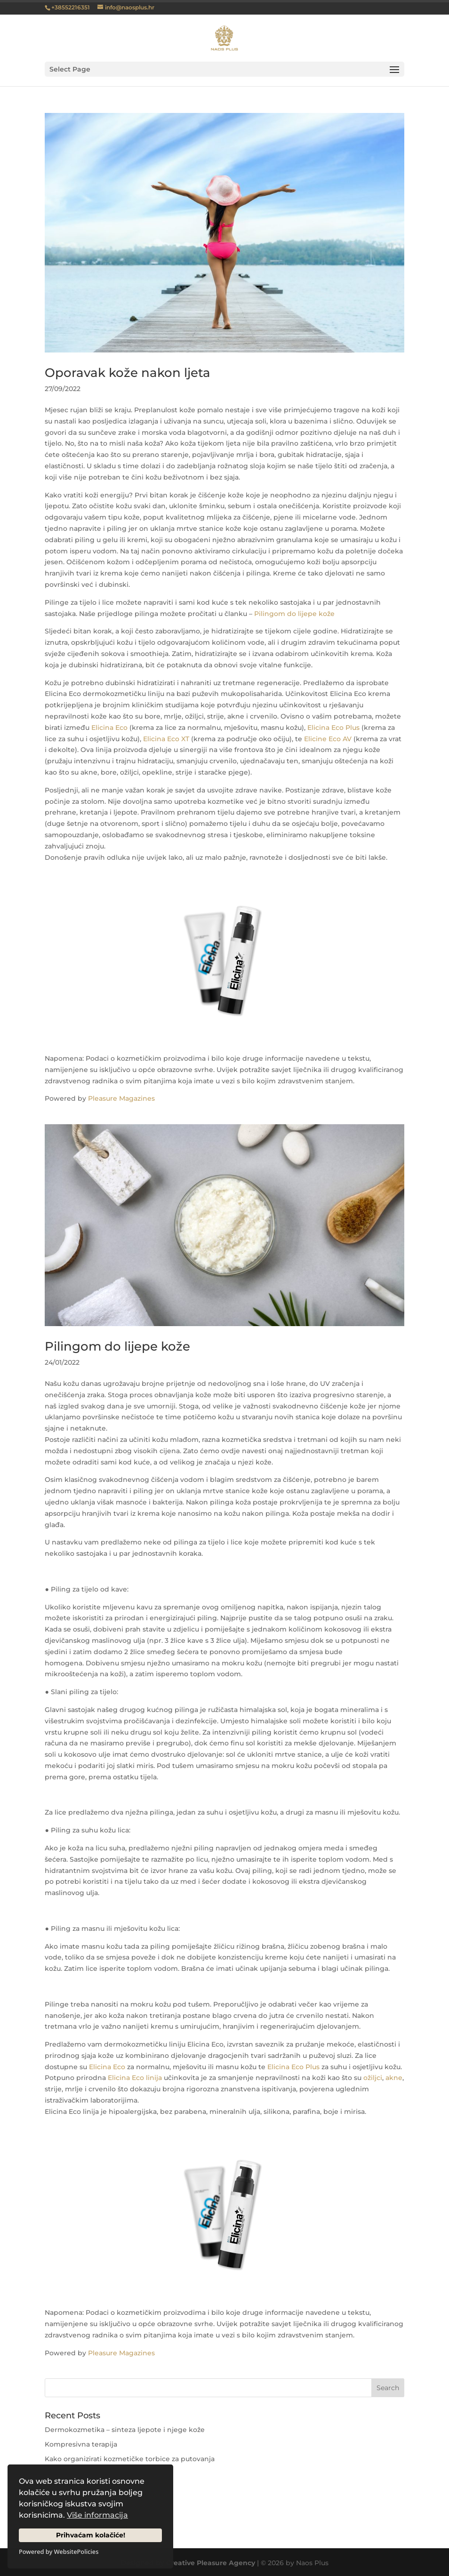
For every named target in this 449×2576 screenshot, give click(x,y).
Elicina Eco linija (135, 2077)
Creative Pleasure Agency (210, 2563)
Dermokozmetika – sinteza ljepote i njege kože (125, 2429)
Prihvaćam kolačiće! (90, 2535)
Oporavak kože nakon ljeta (127, 372)
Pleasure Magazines (121, 1098)
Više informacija (97, 2515)
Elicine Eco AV (328, 739)
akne (393, 2077)
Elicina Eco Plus (333, 727)
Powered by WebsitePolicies (58, 2551)
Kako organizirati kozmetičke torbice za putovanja (130, 2459)
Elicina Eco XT (166, 739)
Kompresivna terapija (81, 2444)
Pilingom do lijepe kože (294, 613)
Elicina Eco (109, 727)
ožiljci (372, 2077)
